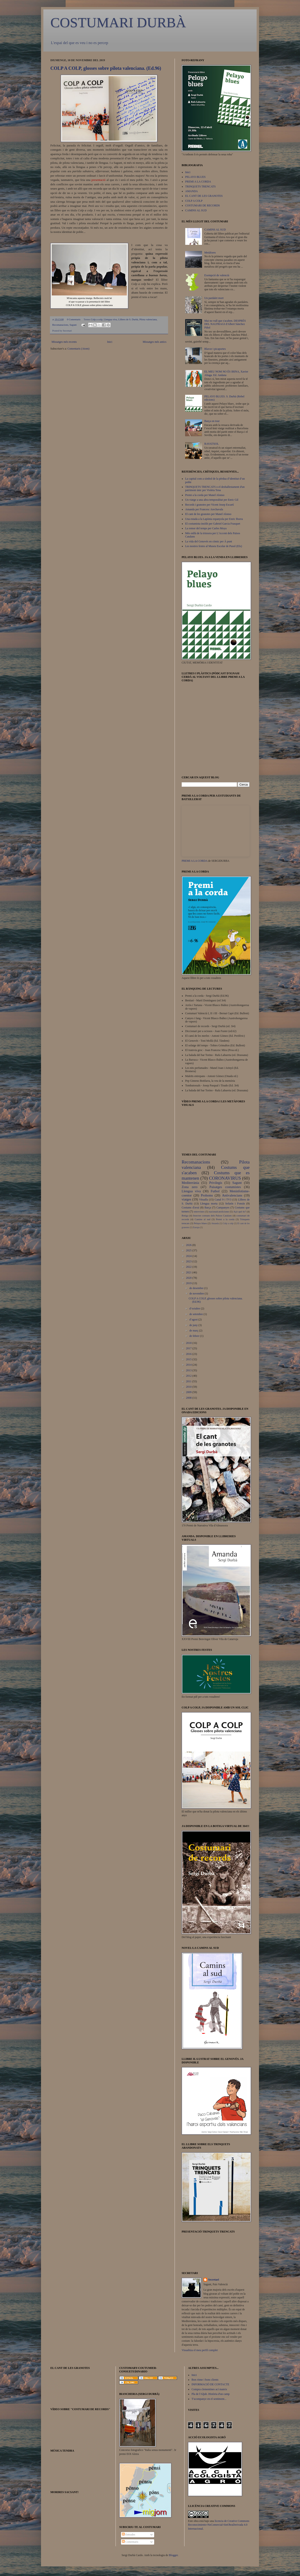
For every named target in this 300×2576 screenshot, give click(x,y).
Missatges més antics (154, 341)
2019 (189, 1283)
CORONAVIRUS (225, 1178)
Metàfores (210, 252)
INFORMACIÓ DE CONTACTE (210, 2384)
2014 (189, 1364)
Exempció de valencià (216, 275)
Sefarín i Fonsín (235, 1203)
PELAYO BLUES (195, 177)
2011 (189, 1381)
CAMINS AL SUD (196, 210)
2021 (189, 1272)
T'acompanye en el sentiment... (208, 2399)
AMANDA (191, 191)
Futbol (215, 1191)
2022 (189, 1266)
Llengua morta (209, 1203)
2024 (189, 1256)
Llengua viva (110, 319)
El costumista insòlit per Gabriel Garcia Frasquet (212, 523)
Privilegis (215, 1183)
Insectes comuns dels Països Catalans (212, 1215)
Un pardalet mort (214, 298)
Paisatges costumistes (225, 1187)
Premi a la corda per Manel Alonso (204, 495)
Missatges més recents (64, 341)
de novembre (197, 1293)
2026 (189, 1245)
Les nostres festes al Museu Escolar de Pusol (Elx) (213, 546)
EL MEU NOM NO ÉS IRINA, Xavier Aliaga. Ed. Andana (226, 373)
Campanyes (222, 1207)
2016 (189, 1354)
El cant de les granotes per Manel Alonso (208, 514)
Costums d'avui (190, 1207)
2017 (189, 1348)
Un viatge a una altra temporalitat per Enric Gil (211, 499)
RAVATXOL (211, 443)
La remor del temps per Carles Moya (206, 528)
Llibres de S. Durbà (128, 319)
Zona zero (190, 1187)
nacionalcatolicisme (219, 1211)
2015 (189, 1359)
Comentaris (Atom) (79, 348)
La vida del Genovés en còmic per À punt (208, 541)
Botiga (185, 1215)
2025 (189, 1250)
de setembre (196, 1314)
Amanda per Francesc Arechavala (204, 509)
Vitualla (203, 1199)
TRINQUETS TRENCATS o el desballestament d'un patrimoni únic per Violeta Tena (215, 488)
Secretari (213, 2279)
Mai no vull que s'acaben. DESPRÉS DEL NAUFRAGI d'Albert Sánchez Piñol (225, 324)
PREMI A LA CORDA (198, 181)
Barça (208, 1207)
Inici (109, 341)
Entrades (128, 2534)
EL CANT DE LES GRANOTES (204, 196)
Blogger (173, 2555)
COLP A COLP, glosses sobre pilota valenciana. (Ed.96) (105, 68)
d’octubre (195, 1308)
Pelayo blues (200, 1223)
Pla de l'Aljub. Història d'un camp (210, 2394)
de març (194, 1330)
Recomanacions (60, 324)
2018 (189, 1343)
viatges (186, 1199)
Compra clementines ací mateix (209, 2389)
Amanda (215, 1223)
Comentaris (130, 2541)
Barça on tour (212, 421)
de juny (194, 1325)
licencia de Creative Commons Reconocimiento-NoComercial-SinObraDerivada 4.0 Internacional (218, 2525)
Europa (196, 1227)
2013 (189, 1370)
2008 (189, 1397)
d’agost (193, 1319)
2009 (189, 1392)
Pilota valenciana (148, 319)
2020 (189, 1277)
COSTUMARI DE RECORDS (202, 205)
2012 (189, 1375)
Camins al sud (202, 1219)
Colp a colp (97, 319)
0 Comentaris (73, 319)
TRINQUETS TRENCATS (200, 186)
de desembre (196, 1288)
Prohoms (207, 1195)
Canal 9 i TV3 (223, 1199)
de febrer (194, 1336)
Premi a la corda (225, 1219)
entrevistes (199, 1211)
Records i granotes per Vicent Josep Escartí (209, 504)
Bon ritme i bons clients (204, 2379)
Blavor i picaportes (215, 348)
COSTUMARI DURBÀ (118, 22)
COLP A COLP (193, 200)
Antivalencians (232, 1195)
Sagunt (73, 324)
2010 (189, 1386)
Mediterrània (190, 1183)
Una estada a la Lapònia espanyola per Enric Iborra (214, 519)
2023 (189, 1261)
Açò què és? (239, 1211)
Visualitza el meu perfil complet (200, 2350)
